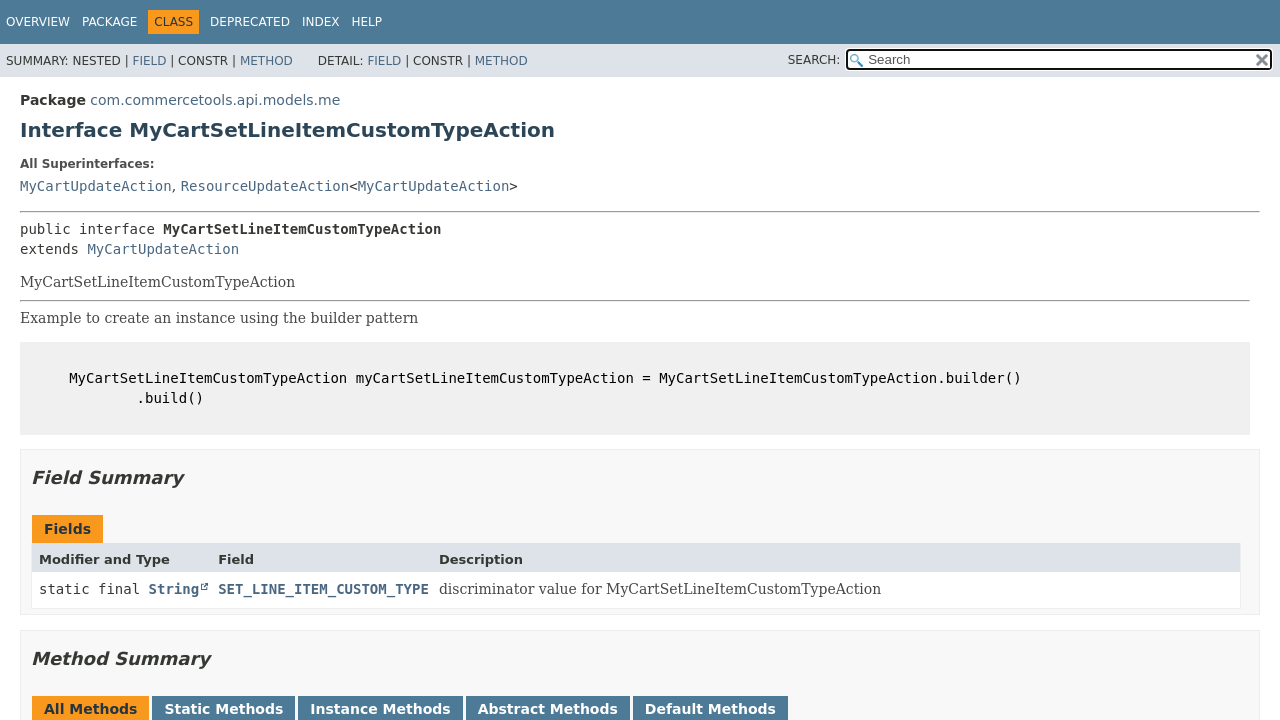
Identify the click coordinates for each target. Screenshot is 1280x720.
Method (266, 61)
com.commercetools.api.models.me (215, 100)
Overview (38, 22)
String (174, 589)
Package (109, 22)
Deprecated (250, 22)
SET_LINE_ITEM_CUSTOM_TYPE (323, 589)
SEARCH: (814, 60)
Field (149, 61)
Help (366, 22)
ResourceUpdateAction (265, 186)
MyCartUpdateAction (96, 186)
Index (321, 22)
